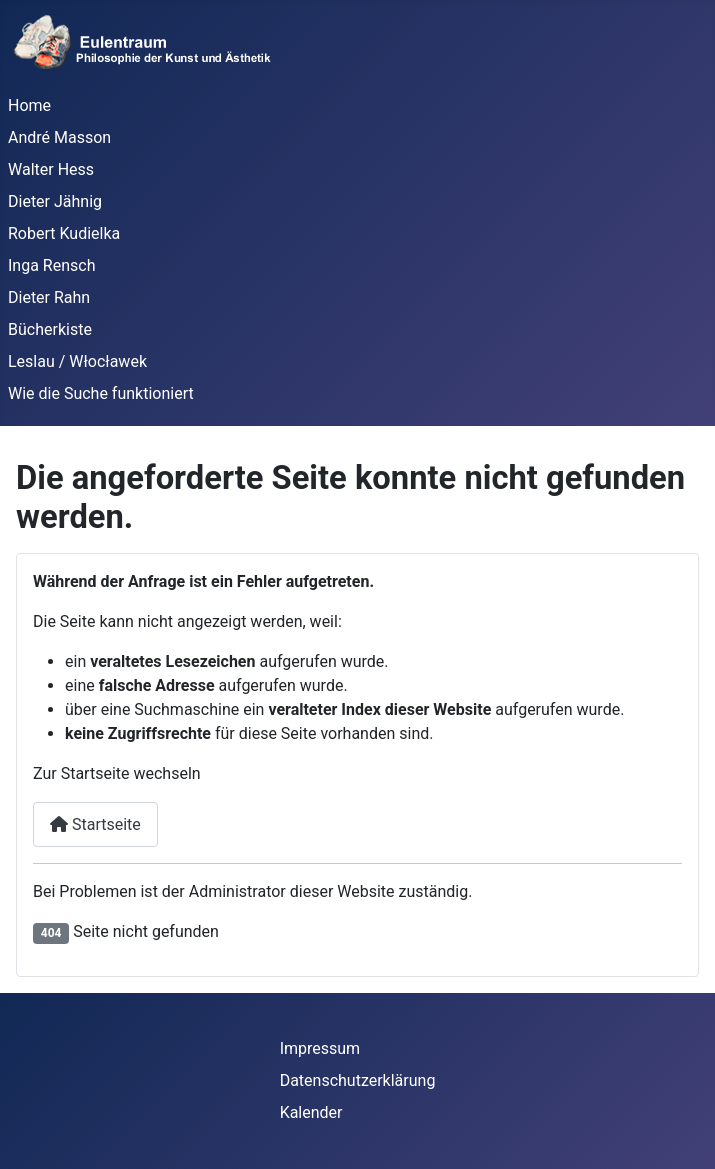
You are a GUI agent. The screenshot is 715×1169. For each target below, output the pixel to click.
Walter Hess (51, 169)
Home (29, 105)
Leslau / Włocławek (77, 361)
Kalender (311, 1112)
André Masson (59, 137)
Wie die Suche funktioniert (101, 393)
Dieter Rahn (49, 297)
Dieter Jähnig (55, 201)
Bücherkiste (50, 329)
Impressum (320, 1048)
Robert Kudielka (64, 233)
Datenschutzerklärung (358, 1080)
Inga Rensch (51, 265)
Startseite (95, 824)
